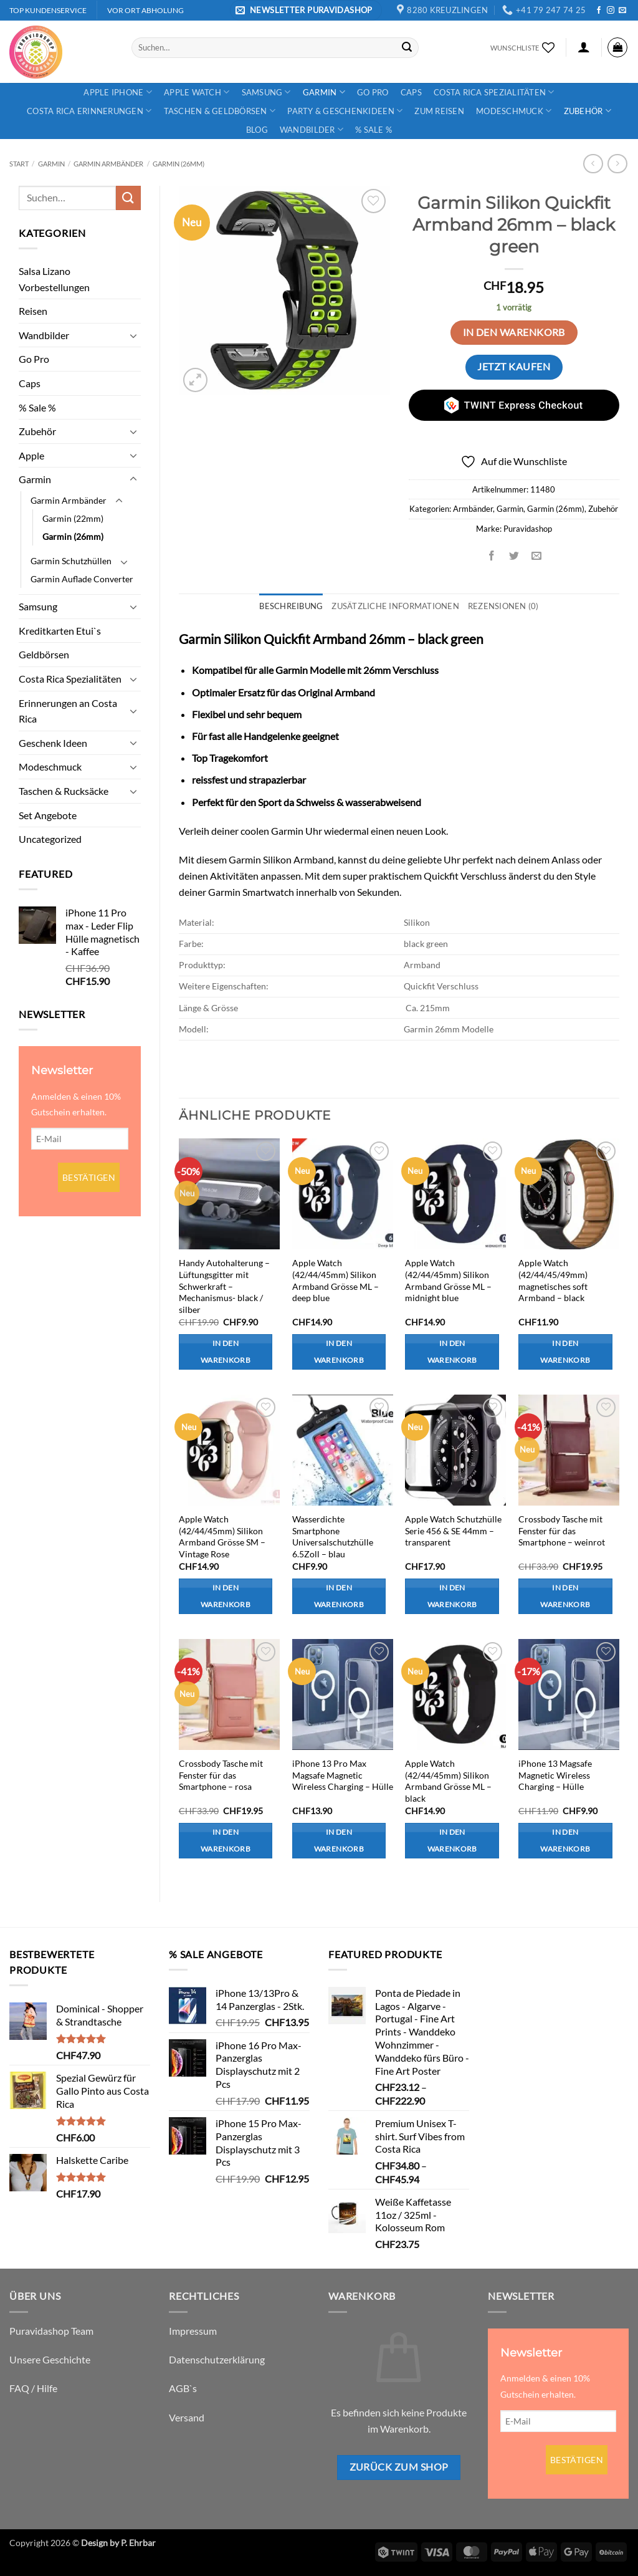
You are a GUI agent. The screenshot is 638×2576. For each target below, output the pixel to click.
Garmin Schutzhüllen (71, 560)
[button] (306, 10)
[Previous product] (617, 163)
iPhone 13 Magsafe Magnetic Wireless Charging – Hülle (555, 1775)
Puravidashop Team (51, 2331)
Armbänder (473, 509)
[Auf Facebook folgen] (598, 10)
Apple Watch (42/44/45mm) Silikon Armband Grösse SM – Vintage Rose (222, 1536)
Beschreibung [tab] (291, 606)
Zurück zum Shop (399, 2467)
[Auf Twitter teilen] (514, 556)
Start (19, 164)
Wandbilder (311, 129)
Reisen (33, 311)
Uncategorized (50, 839)
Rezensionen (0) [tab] (503, 606)
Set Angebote (48, 815)
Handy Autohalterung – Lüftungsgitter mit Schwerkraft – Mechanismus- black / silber (224, 1286)
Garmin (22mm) (72, 518)
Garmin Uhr (295, 831)
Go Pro (373, 92)
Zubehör (587, 111)
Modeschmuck (513, 111)
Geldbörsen (44, 654)
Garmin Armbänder (108, 164)
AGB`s (183, 2388)
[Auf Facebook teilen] (492, 556)
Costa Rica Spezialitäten (494, 92)
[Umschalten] (133, 335)
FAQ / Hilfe (33, 2388)
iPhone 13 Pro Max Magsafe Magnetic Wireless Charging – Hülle (342, 1775)
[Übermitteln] (406, 47)
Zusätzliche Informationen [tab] (395, 606)
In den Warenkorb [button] (225, 1352)
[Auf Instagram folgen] (610, 10)
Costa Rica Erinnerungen (89, 111)
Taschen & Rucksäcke (63, 791)
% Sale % (373, 130)
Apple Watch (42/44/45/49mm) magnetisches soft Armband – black (553, 1280)
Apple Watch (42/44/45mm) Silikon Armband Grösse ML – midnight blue (448, 1280)
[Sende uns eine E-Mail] (622, 10)
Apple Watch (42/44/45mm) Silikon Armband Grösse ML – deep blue (335, 1280)
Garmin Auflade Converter (82, 579)
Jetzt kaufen (513, 366)
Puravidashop (527, 529)
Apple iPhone (117, 92)
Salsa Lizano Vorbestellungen (54, 279)
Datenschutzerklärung (217, 2359)
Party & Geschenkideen (344, 111)
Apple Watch (196, 92)
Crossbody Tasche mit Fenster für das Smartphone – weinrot (561, 1530)
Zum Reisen (439, 111)
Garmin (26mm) (178, 164)
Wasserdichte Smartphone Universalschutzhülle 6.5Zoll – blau (332, 1536)
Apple (31, 455)
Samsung (266, 92)
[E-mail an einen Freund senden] (536, 556)
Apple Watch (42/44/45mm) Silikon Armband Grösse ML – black (448, 1781)
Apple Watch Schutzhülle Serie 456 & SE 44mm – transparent (453, 1530)
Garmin (324, 92)
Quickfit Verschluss (465, 876)
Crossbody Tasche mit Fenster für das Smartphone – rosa (221, 1775)
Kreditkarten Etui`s (60, 631)
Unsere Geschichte (49, 2359)
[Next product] (592, 163)
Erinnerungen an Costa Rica (68, 711)
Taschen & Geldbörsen (220, 111)
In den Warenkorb (514, 332)
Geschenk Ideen (53, 743)
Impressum (193, 2331)
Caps (411, 92)
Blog (257, 130)
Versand (186, 2417)
